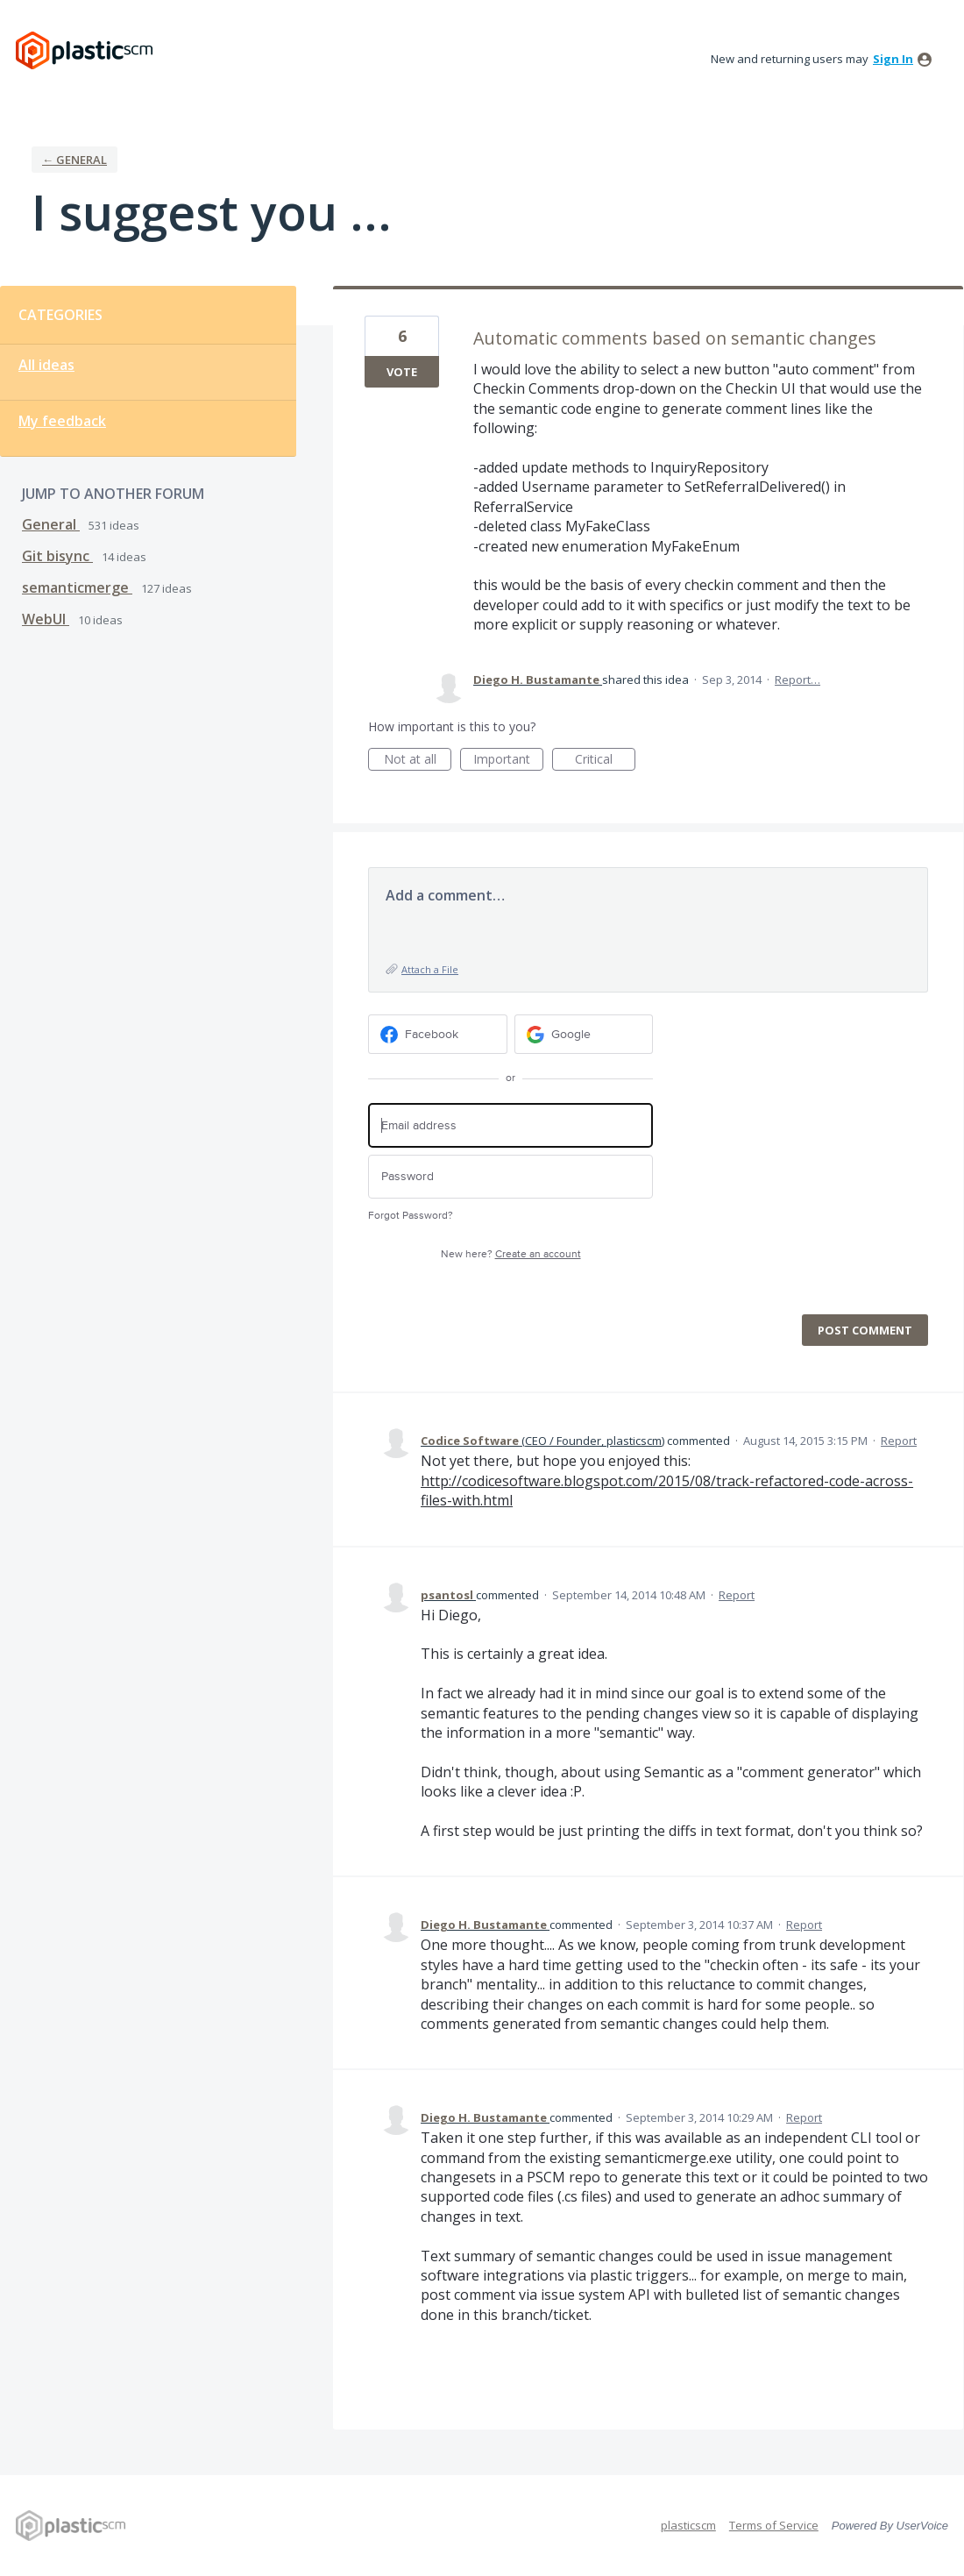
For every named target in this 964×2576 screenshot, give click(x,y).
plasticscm (688, 2525)
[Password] (510, 1177)
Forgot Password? (410, 1215)
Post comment (865, 1330)
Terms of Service (774, 2525)
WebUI (45, 619)
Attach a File (429, 969)
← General (74, 159)
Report (899, 1440)
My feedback (62, 421)
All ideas (46, 364)
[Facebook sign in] (437, 1034)
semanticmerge (77, 587)
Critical (605, 761)
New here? (511, 1254)
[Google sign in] (584, 1034)
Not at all (418, 761)
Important (508, 761)
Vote (401, 372)
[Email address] (510, 1125)
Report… (797, 679)
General (51, 524)
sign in (893, 59)
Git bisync (57, 556)
